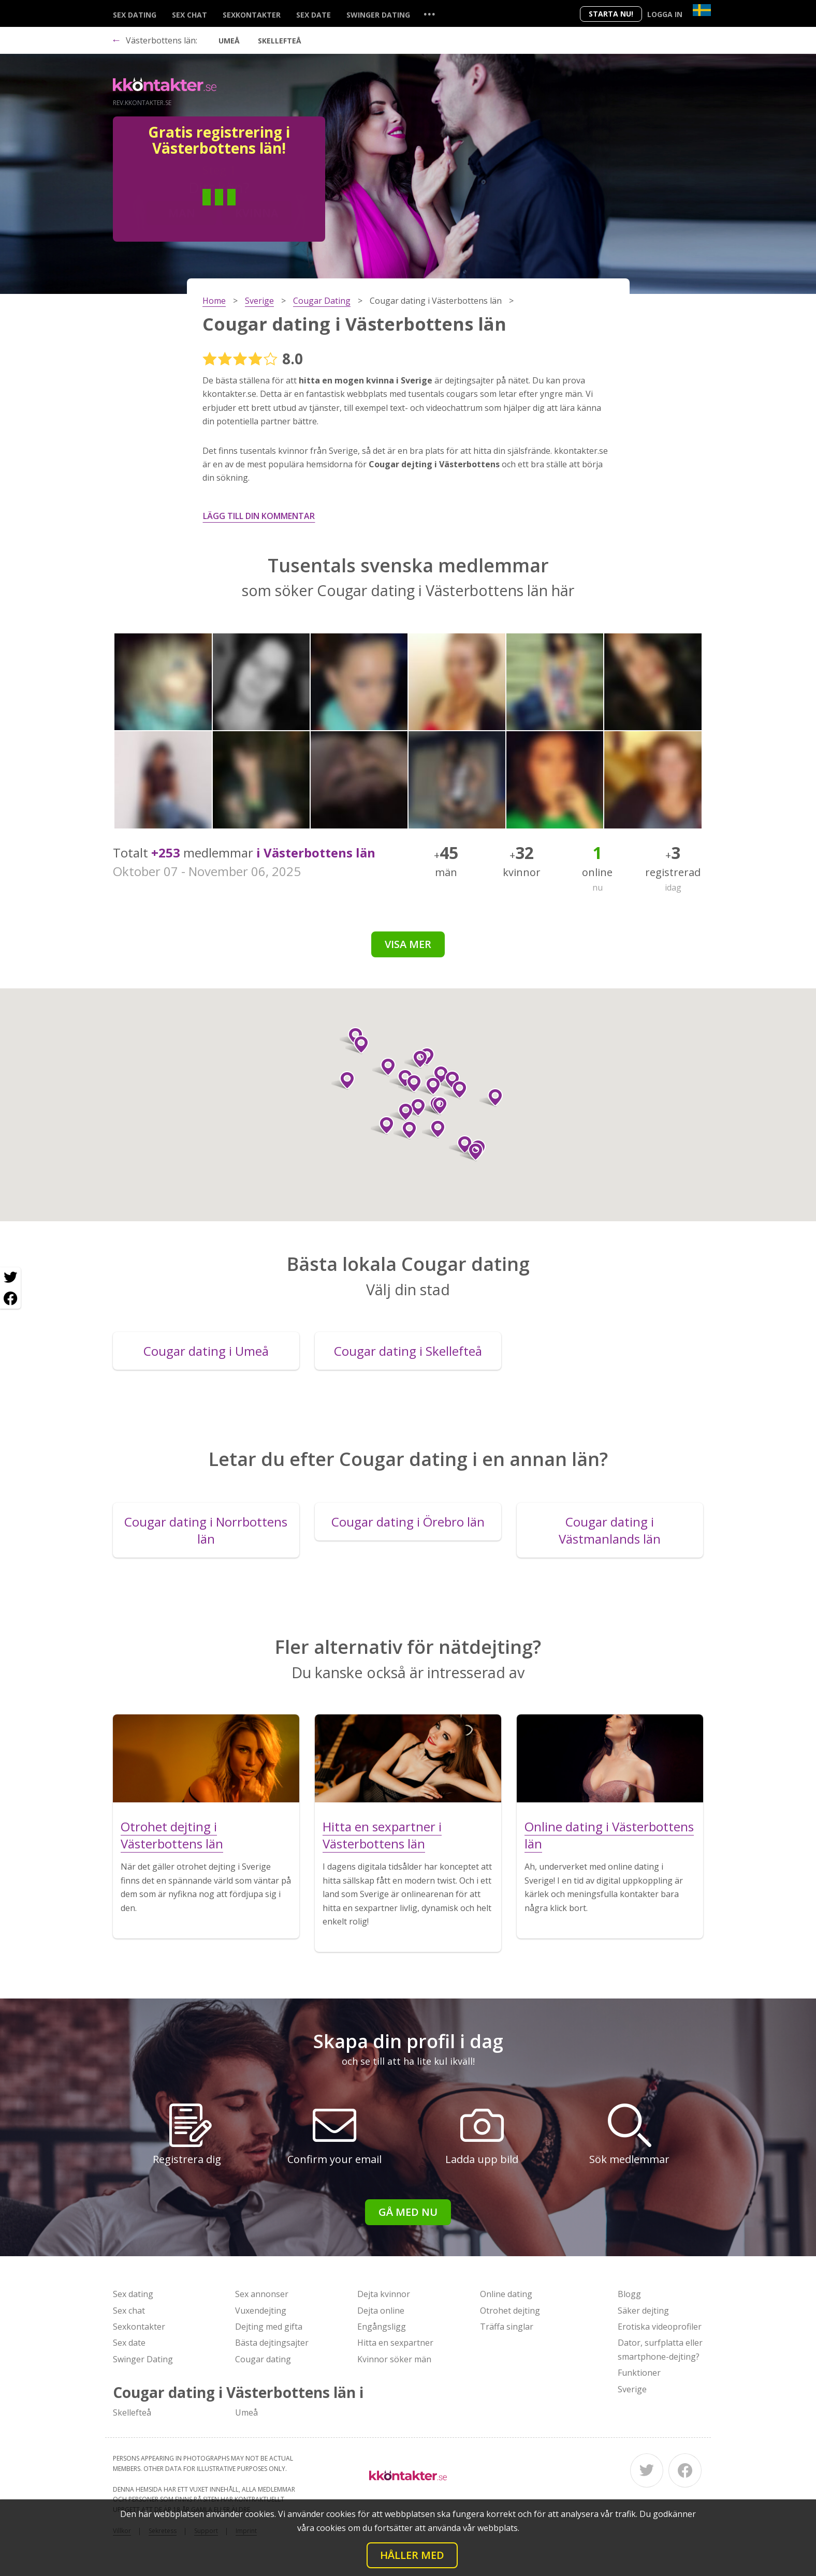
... (429, 13)
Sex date (313, 15)
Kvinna (257, 212)
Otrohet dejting (510, 2310)
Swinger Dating (378, 15)
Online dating (506, 2294)
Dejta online (380, 2310)
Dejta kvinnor (383, 2294)
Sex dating (134, 15)
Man (181, 212)
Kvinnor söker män (394, 2359)
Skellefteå (279, 41)
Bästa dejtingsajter (272, 2342)
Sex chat (189, 15)
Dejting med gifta (268, 2326)
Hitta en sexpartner (395, 2342)
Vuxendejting (260, 2310)
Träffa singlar (506, 2326)
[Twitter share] (10, 1277)
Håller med (412, 2555)
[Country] (702, 10)
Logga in (664, 14)
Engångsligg (381, 2326)
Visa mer (408, 944)
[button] (414, 1107)
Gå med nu (408, 2212)
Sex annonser (261, 2294)
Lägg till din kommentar (259, 516)
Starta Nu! (611, 14)
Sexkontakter (252, 15)
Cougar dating (263, 2359)
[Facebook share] (10, 1298)
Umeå (229, 41)
